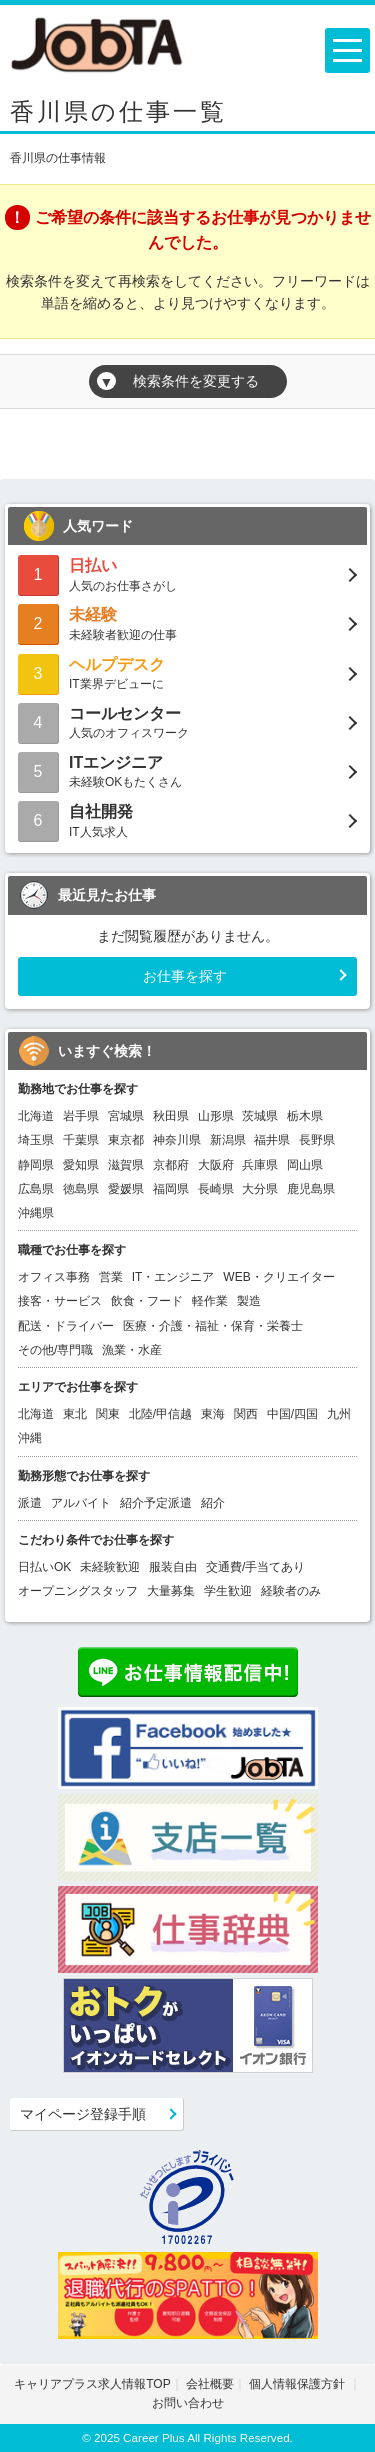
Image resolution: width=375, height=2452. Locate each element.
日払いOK (44, 1567)
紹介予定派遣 (156, 1503)
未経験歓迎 (110, 1567)
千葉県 (81, 1140)
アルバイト (81, 1503)
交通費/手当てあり (255, 1567)
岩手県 (81, 1116)
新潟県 (228, 1140)
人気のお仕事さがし (187, 573)
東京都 (126, 1140)
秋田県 (171, 1116)
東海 (213, 1414)
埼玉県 (36, 1140)
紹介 (213, 1503)
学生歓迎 (228, 1591)
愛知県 (81, 1165)
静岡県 (36, 1165)
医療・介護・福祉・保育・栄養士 (213, 1326)
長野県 (317, 1140)
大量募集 (171, 1591)
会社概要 (210, 2384)
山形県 (216, 1116)
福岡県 (171, 1189)
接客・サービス (60, 1301)
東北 (75, 1414)
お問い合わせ (188, 2403)
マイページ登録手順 (83, 2114)
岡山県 (305, 1165)
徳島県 (81, 1189)
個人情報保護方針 (298, 2384)
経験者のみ (291, 1591)
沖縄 (30, 1438)
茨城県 (260, 1116)
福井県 (272, 1140)
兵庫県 (260, 1165)
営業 (111, 1277)
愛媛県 (126, 1189)
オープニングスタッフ (78, 1591)
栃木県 (305, 1116)
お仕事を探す (185, 976)
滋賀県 (126, 1165)
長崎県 (216, 1189)
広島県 (36, 1189)
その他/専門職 (55, 1350)
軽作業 (210, 1301)
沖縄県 (36, 1213)
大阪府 (216, 1165)
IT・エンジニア (173, 1277)
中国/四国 (292, 1414)
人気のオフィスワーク (187, 721)
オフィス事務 (54, 1277)
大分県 (260, 1189)
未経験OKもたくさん (187, 770)
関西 (246, 1414)
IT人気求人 (187, 819)
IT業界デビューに (187, 672)
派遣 (30, 1503)
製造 (249, 1301)
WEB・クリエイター (278, 1277)
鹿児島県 (311, 1189)
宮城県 (126, 1116)
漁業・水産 (132, 1350)
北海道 (36, 1116)
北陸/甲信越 (160, 1414)
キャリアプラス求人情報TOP (92, 2384)
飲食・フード (147, 1301)
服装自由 (173, 1567)
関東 (108, 1414)
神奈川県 (177, 1140)
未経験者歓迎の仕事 (187, 622)
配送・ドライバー (66, 1326)
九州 (339, 1414)
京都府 (171, 1165)
